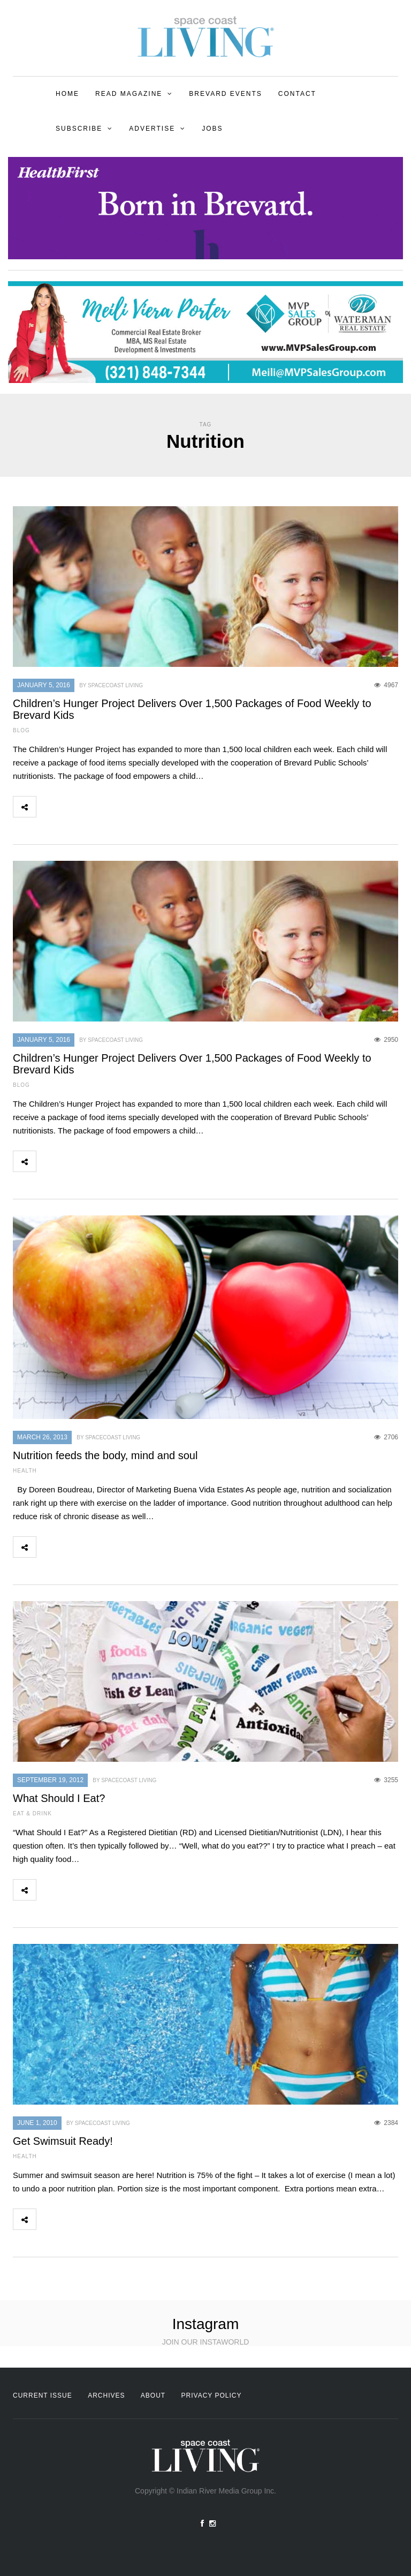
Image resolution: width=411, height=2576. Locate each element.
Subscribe (79, 128)
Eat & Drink (32, 1813)
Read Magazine (128, 93)
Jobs (212, 128)
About (153, 2395)
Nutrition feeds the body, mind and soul (105, 1455)
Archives (106, 2395)
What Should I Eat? (59, 1798)
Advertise (152, 128)
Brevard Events (225, 93)
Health (25, 1471)
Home (67, 93)
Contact (297, 93)
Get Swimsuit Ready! (63, 2141)
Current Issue (42, 2395)
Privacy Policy (211, 2395)
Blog (21, 730)
